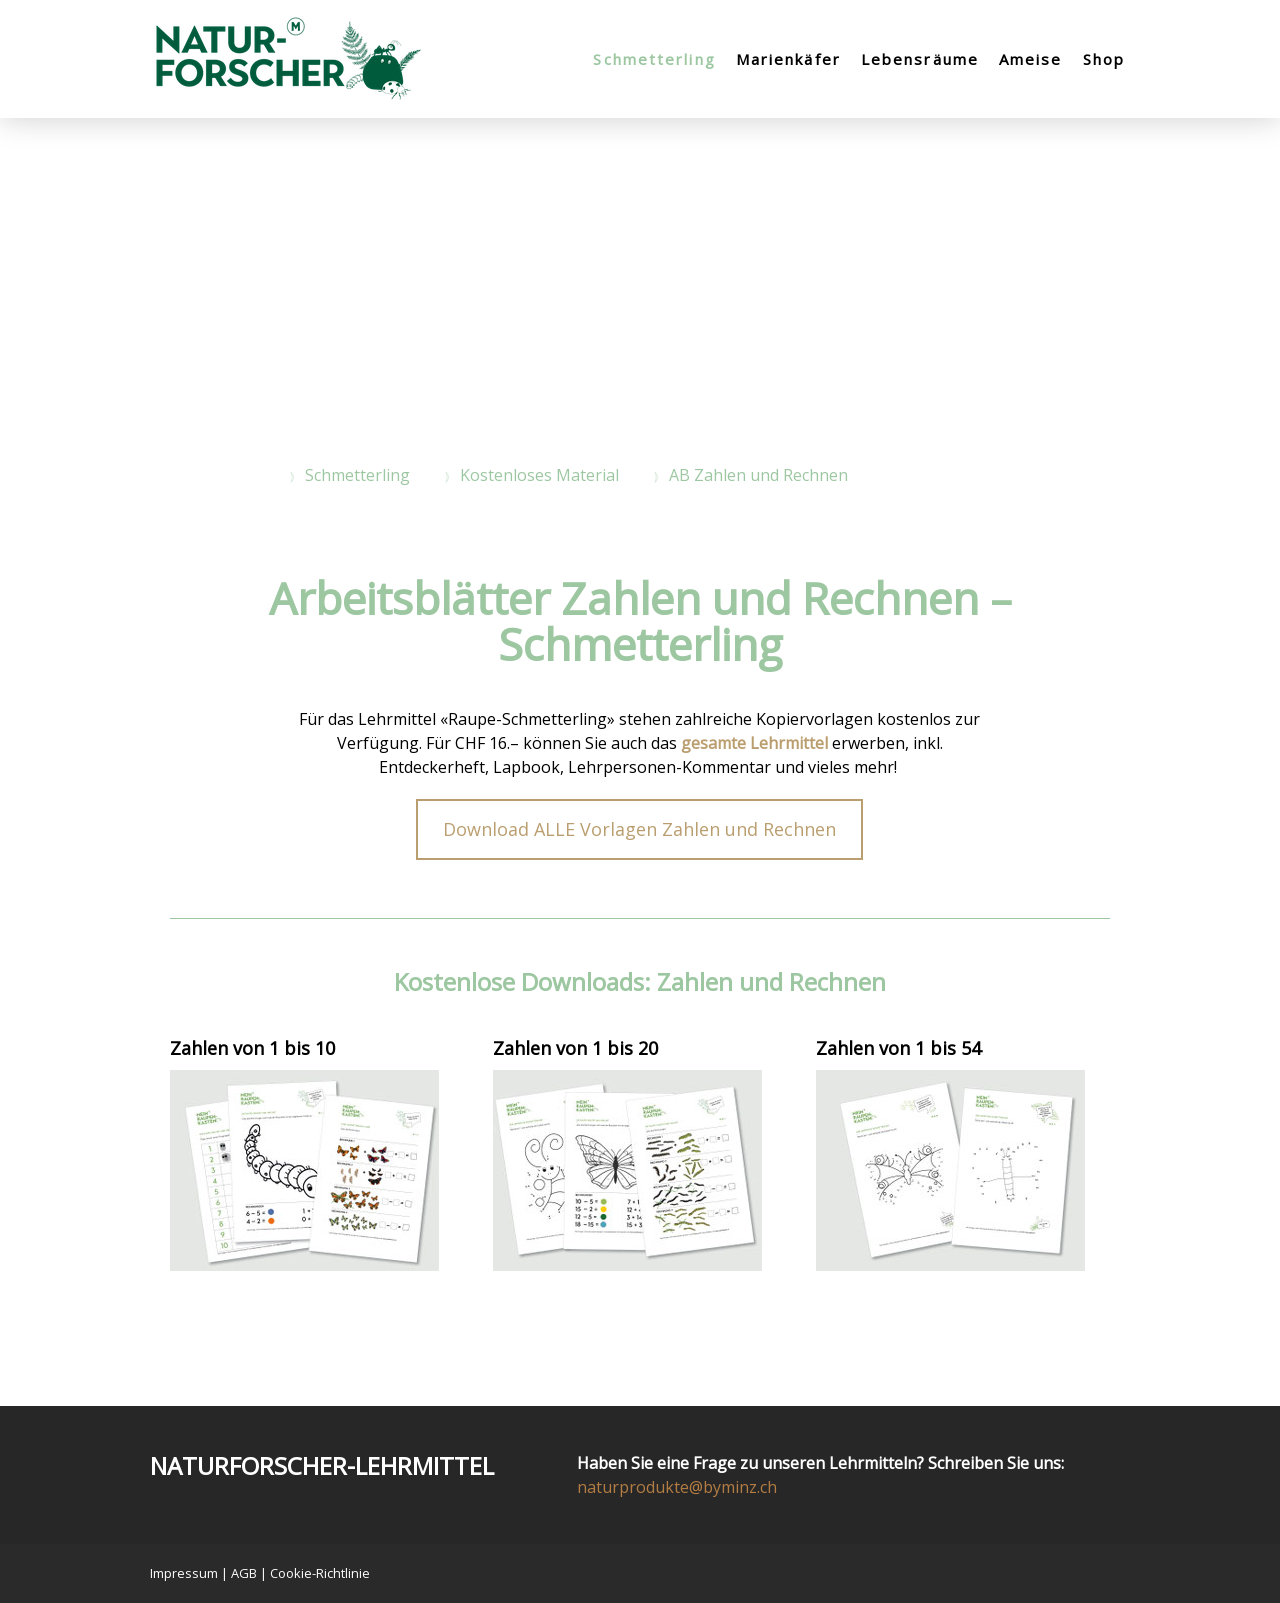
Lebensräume (920, 59)
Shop (1104, 59)
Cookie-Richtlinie (320, 1573)
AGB (244, 1573)
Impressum (184, 1573)
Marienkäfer (788, 59)
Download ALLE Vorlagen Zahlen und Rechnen (639, 829)
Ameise (1031, 59)
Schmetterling (654, 59)
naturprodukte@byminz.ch (677, 1487)
